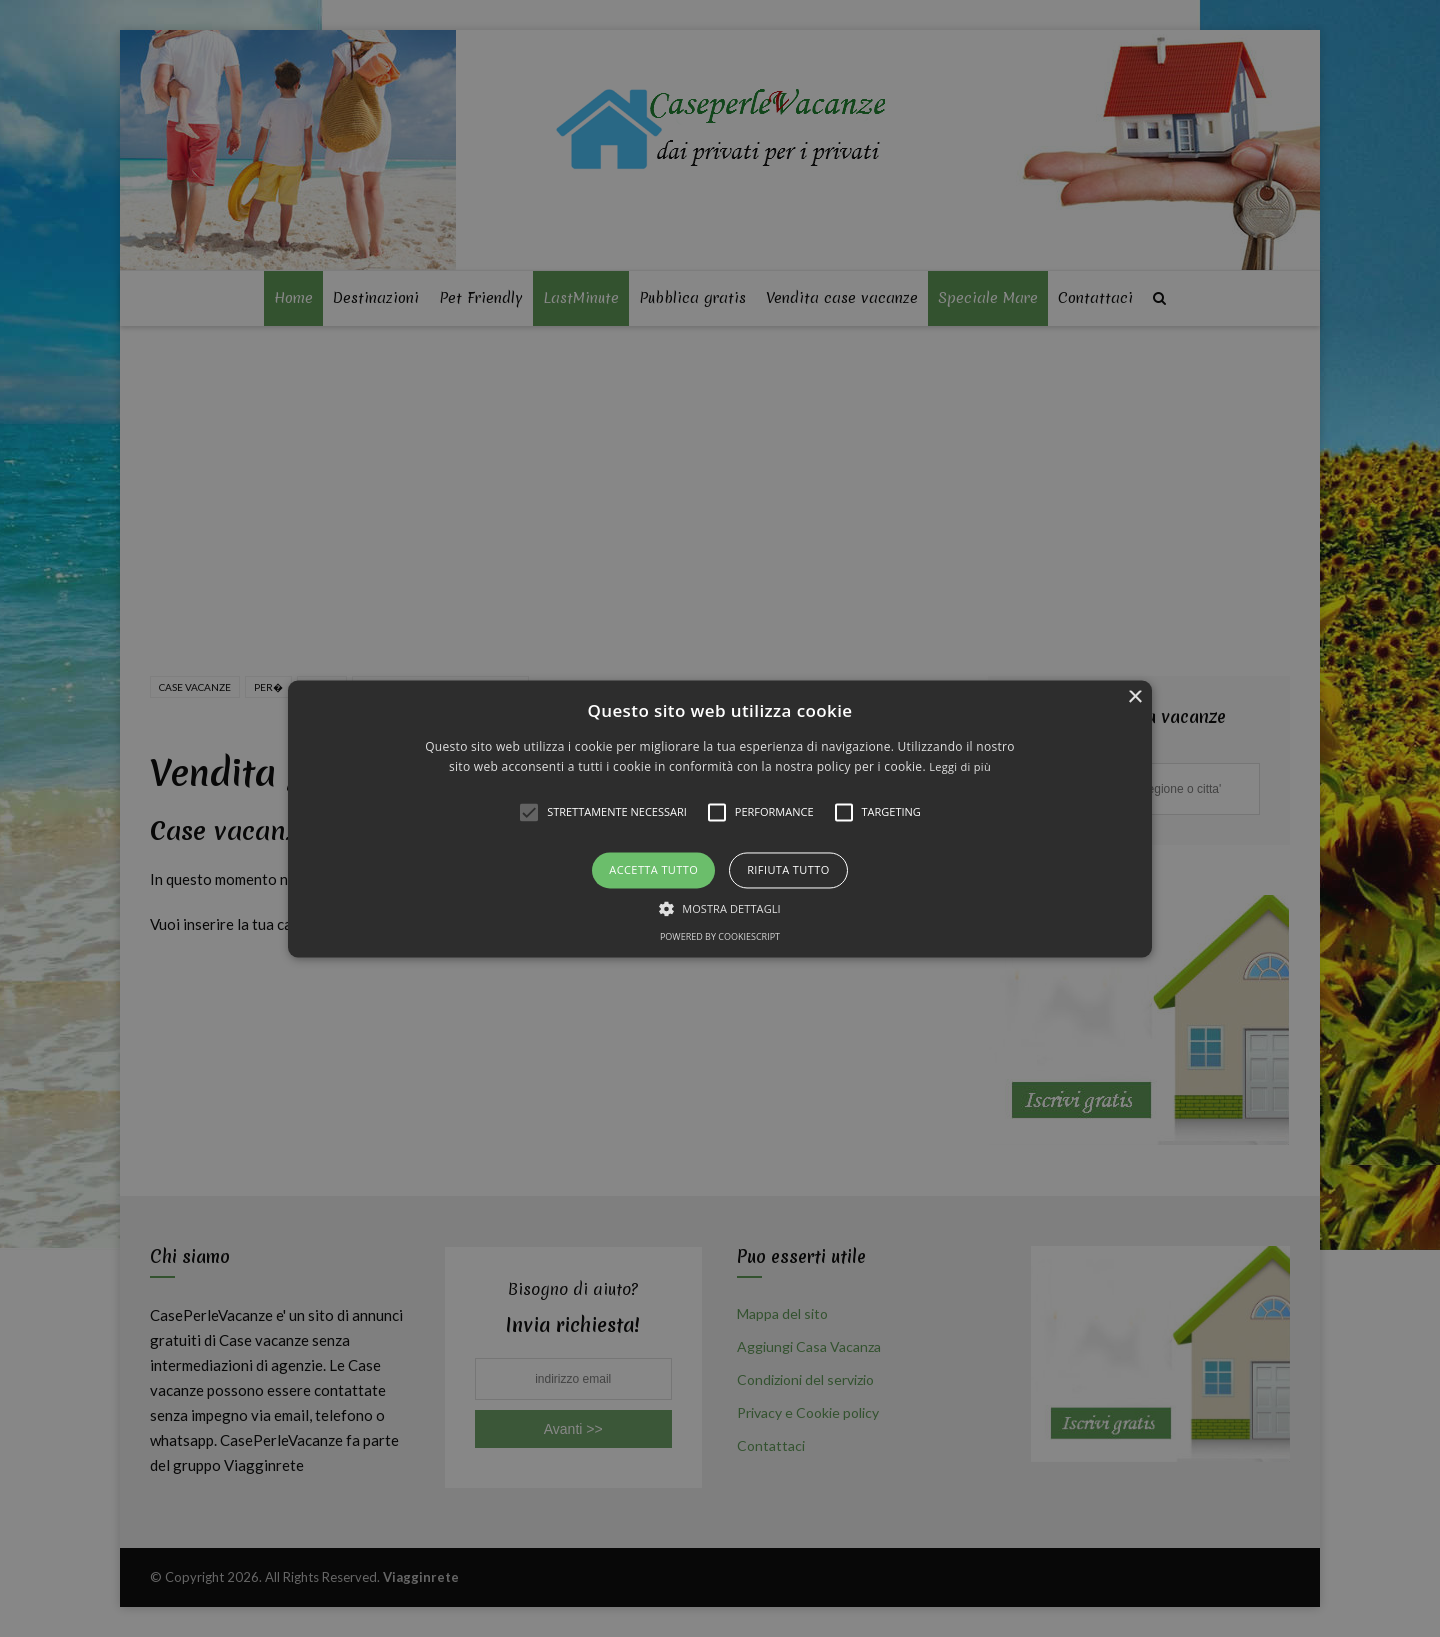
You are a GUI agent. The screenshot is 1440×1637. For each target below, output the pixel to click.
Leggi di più (960, 766)
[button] (720, 818)
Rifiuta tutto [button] (788, 870)
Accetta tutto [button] (653, 870)
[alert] (720, 818)
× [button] (1134, 697)
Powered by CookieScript (720, 936)
